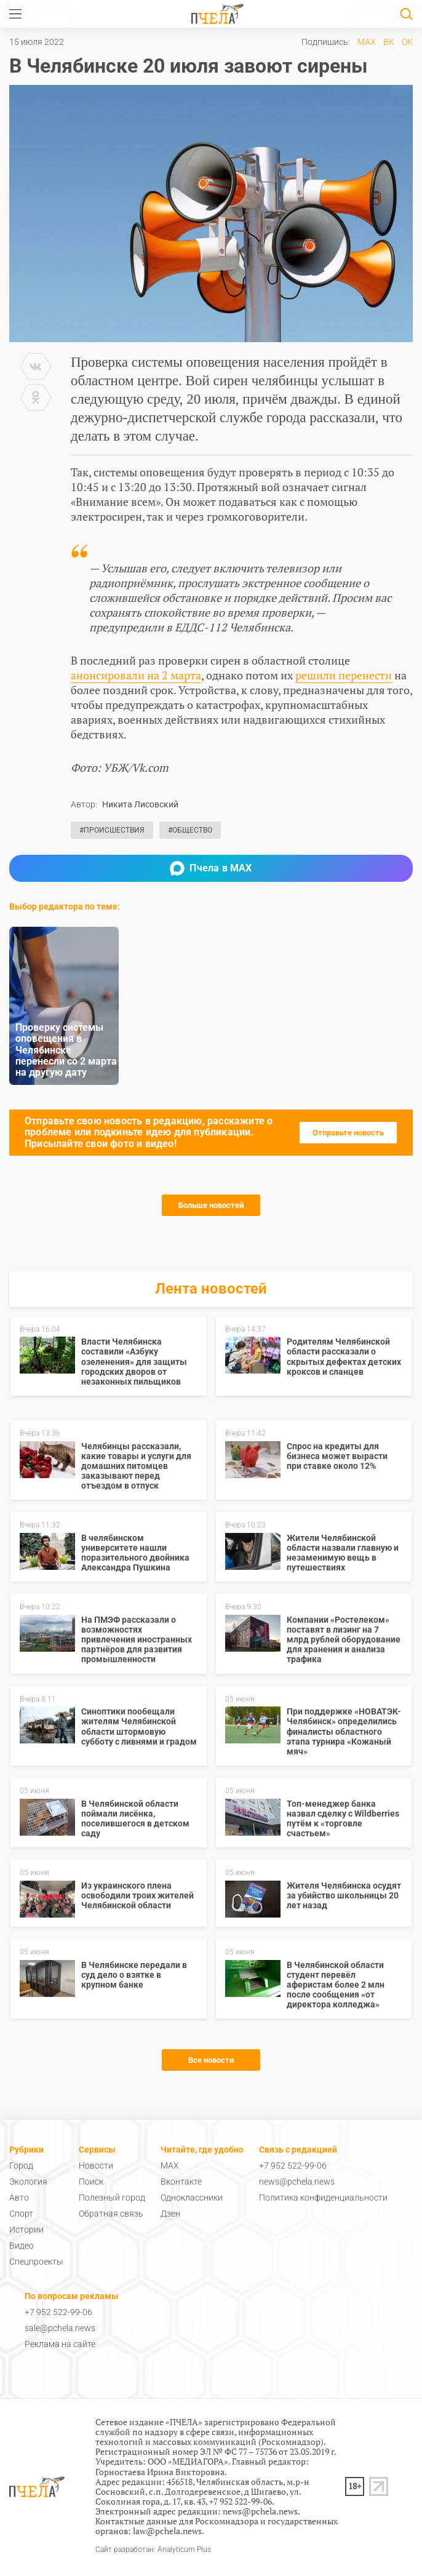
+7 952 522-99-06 (293, 2165)
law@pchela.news (167, 2531)
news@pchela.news (297, 2181)
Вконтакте (181, 2181)
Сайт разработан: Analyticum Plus (153, 2550)
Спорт (21, 2213)
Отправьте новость (348, 1132)
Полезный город (112, 2197)
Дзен (170, 2213)
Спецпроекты (36, 2261)
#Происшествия (112, 830)
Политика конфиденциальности (323, 2197)
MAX (366, 42)
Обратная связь (111, 2213)
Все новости (211, 2060)
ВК (388, 42)
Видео (21, 2245)
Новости (96, 2165)
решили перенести (343, 675)
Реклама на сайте (60, 2344)
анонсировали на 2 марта (136, 675)
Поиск (91, 2181)
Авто (19, 2197)
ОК (407, 42)
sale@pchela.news (60, 2328)
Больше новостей (211, 1205)
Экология (28, 2181)
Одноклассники (192, 2197)
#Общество (190, 830)
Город (21, 2165)
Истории (26, 2229)
